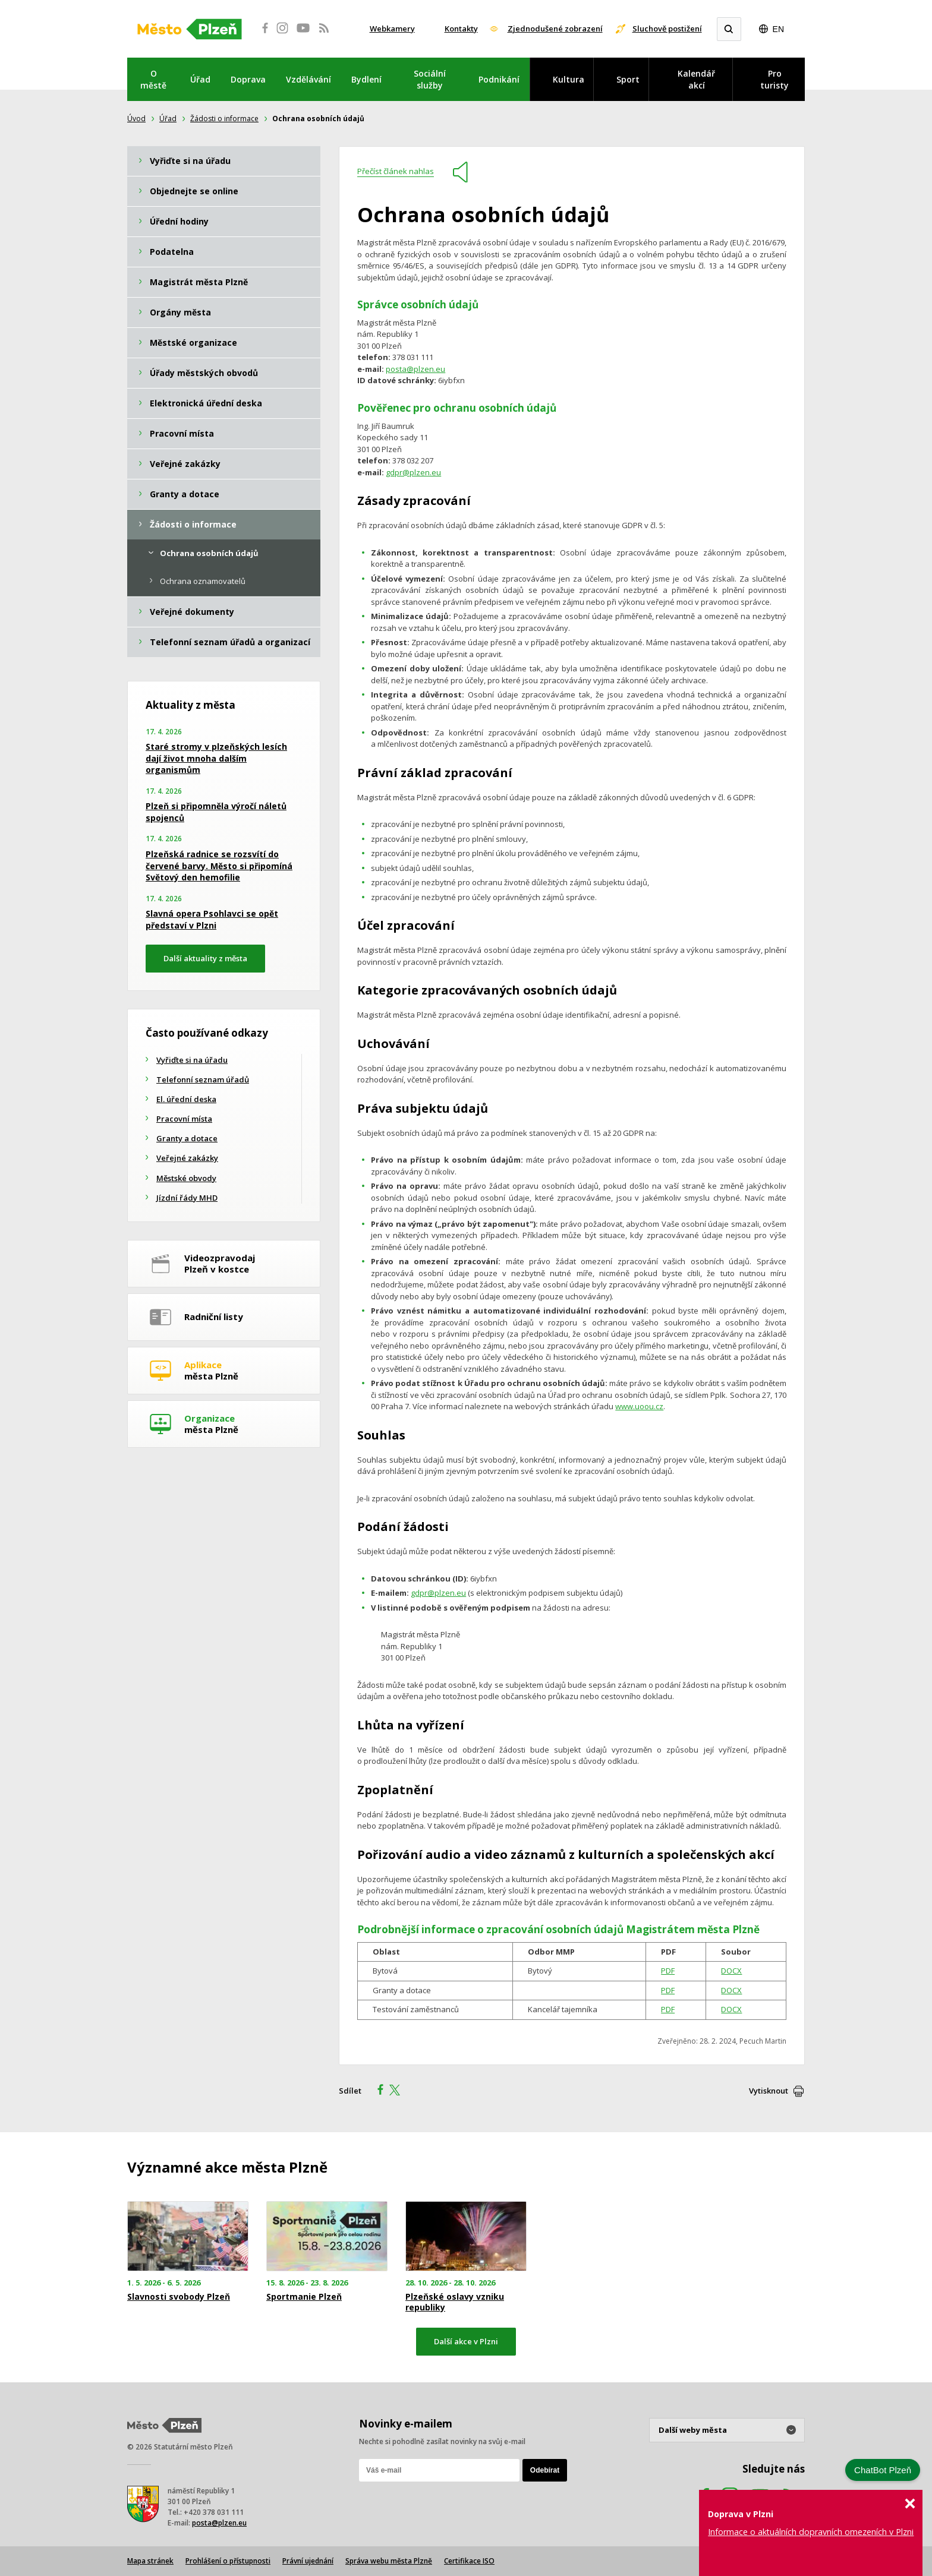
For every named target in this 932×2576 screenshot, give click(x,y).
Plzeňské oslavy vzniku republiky (454, 2302)
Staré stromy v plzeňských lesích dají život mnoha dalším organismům (216, 758)
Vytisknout (768, 2090)
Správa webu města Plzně (388, 2561)
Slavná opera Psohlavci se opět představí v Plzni (212, 919)
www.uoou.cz (639, 1406)
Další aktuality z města (205, 958)
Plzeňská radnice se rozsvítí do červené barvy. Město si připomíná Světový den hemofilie (219, 865)
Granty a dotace (187, 1138)
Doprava (248, 79)
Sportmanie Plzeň (304, 2296)
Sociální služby (430, 79)
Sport (628, 79)
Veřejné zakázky (187, 1158)
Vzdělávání (308, 79)
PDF (668, 1970)
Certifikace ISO (469, 2561)
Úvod (136, 118)
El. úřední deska (186, 1099)
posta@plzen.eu (415, 369)
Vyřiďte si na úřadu (192, 1060)
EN (778, 29)
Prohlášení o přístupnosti (227, 2561)
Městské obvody (186, 1178)
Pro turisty (774, 79)
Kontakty (461, 28)
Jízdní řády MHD (187, 1197)
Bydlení (366, 79)
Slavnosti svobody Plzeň (178, 2296)
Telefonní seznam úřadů (202, 1079)
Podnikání (498, 79)
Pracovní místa (184, 1118)
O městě (153, 79)
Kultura (568, 79)
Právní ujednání (307, 2561)
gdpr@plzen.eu (413, 472)
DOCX (731, 1970)
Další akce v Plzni (466, 2341)
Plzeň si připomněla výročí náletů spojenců (216, 811)
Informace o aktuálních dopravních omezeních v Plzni (811, 2531)
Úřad (200, 79)
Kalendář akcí (696, 79)
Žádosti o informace (224, 118)
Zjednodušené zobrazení (555, 28)
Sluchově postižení (667, 28)
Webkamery (392, 28)
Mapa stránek (150, 2561)
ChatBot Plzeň (882, 2470)
